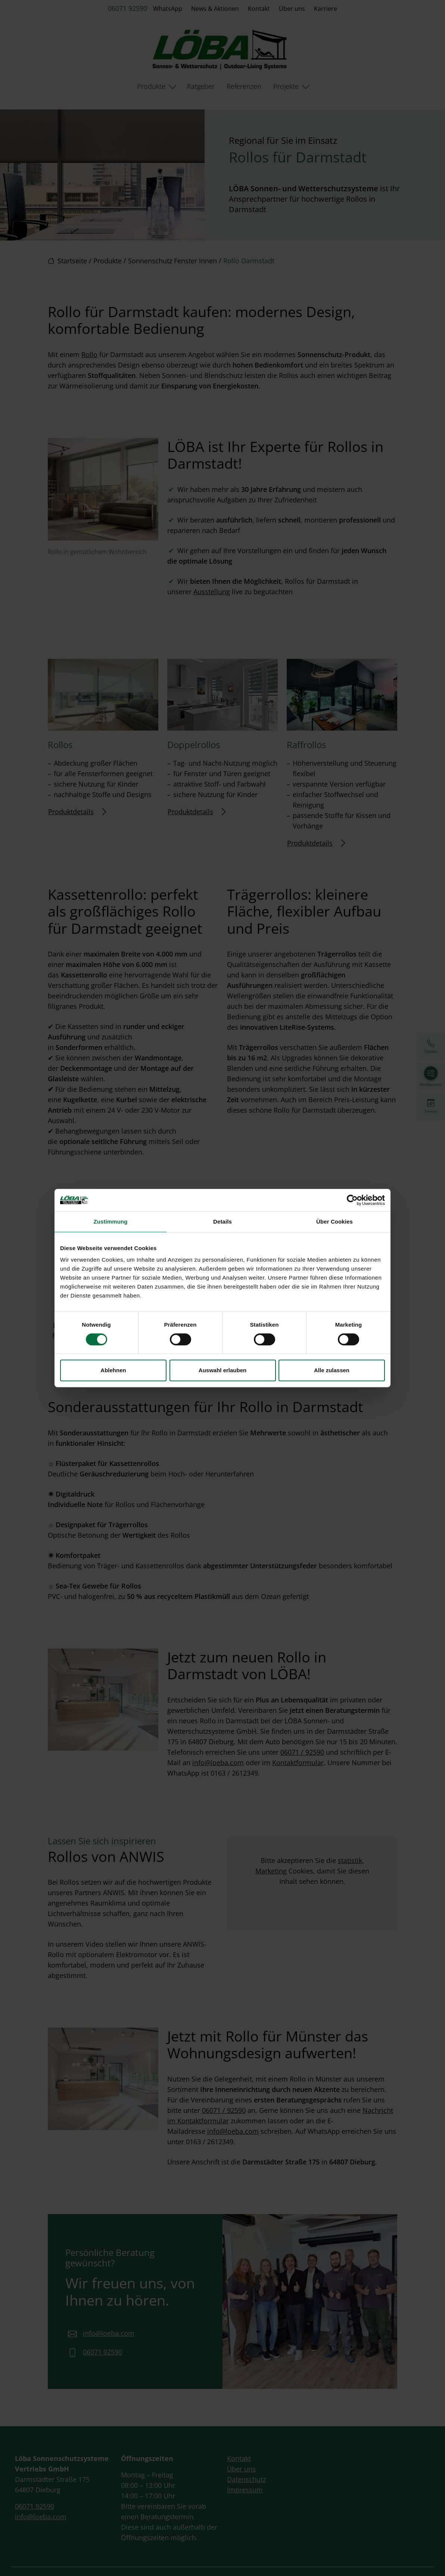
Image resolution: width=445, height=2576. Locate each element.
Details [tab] (222, 1221)
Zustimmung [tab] (111, 1221)
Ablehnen (113, 1370)
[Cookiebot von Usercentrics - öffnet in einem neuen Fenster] (352, 1200)
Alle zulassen (331, 1370)
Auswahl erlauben (222, 1370)
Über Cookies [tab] (334, 1221)
